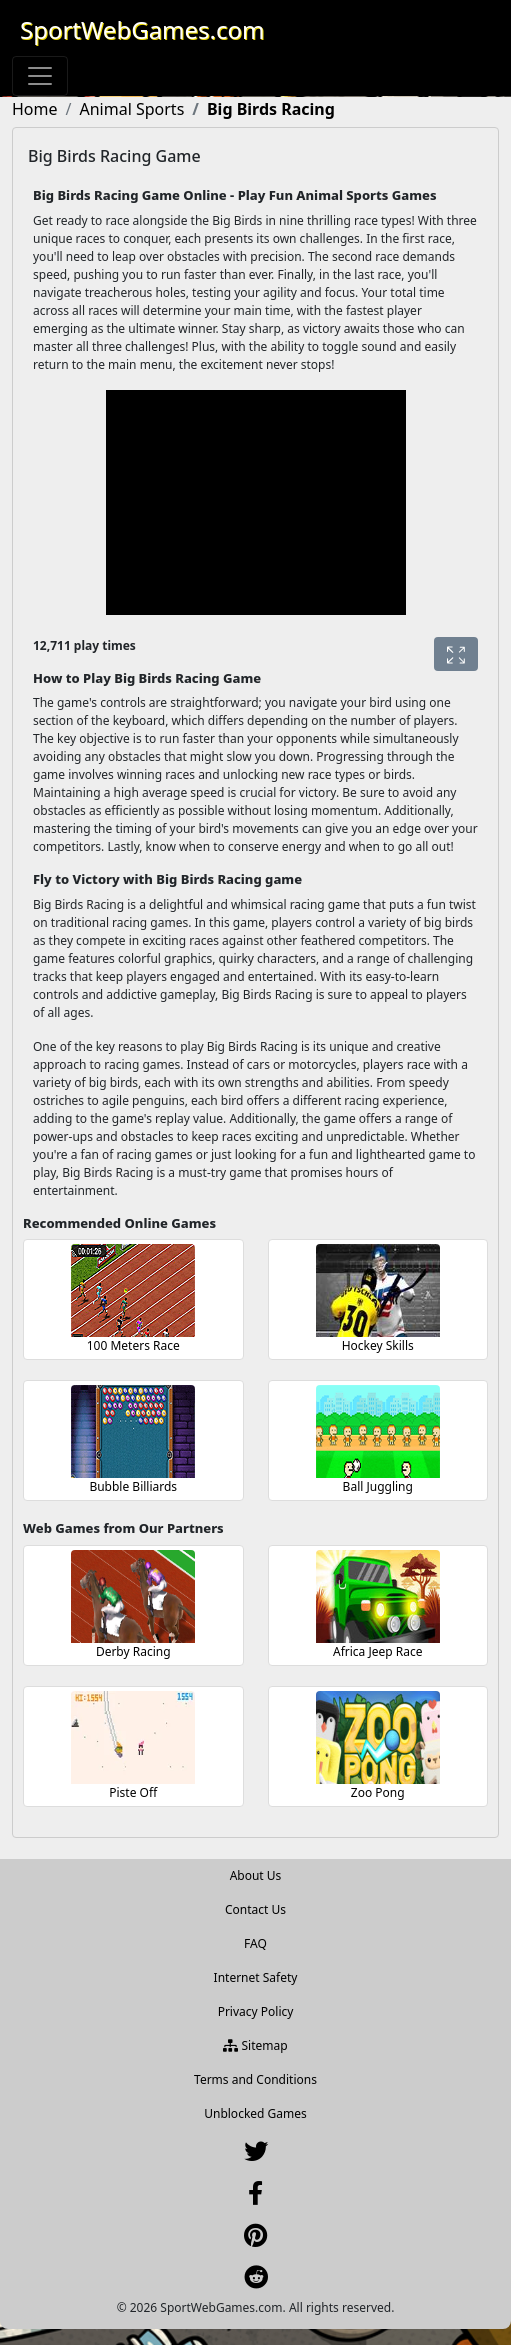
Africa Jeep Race (378, 1651)
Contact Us (255, 1909)
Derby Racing (133, 1651)
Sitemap (255, 2045)
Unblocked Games (255, 2113)
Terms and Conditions (255, 2079)
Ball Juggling (378, 1486)
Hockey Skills (378, 1345)
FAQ (255, 1943)
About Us (256, 1875)
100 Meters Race (133, 1345)
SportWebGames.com (142, 29)
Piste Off (133, 1792)
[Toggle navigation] (40, 76)
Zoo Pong (378, 1792)
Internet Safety (256, 1977)
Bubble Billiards (133, 1486)
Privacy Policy (256, 2011)
